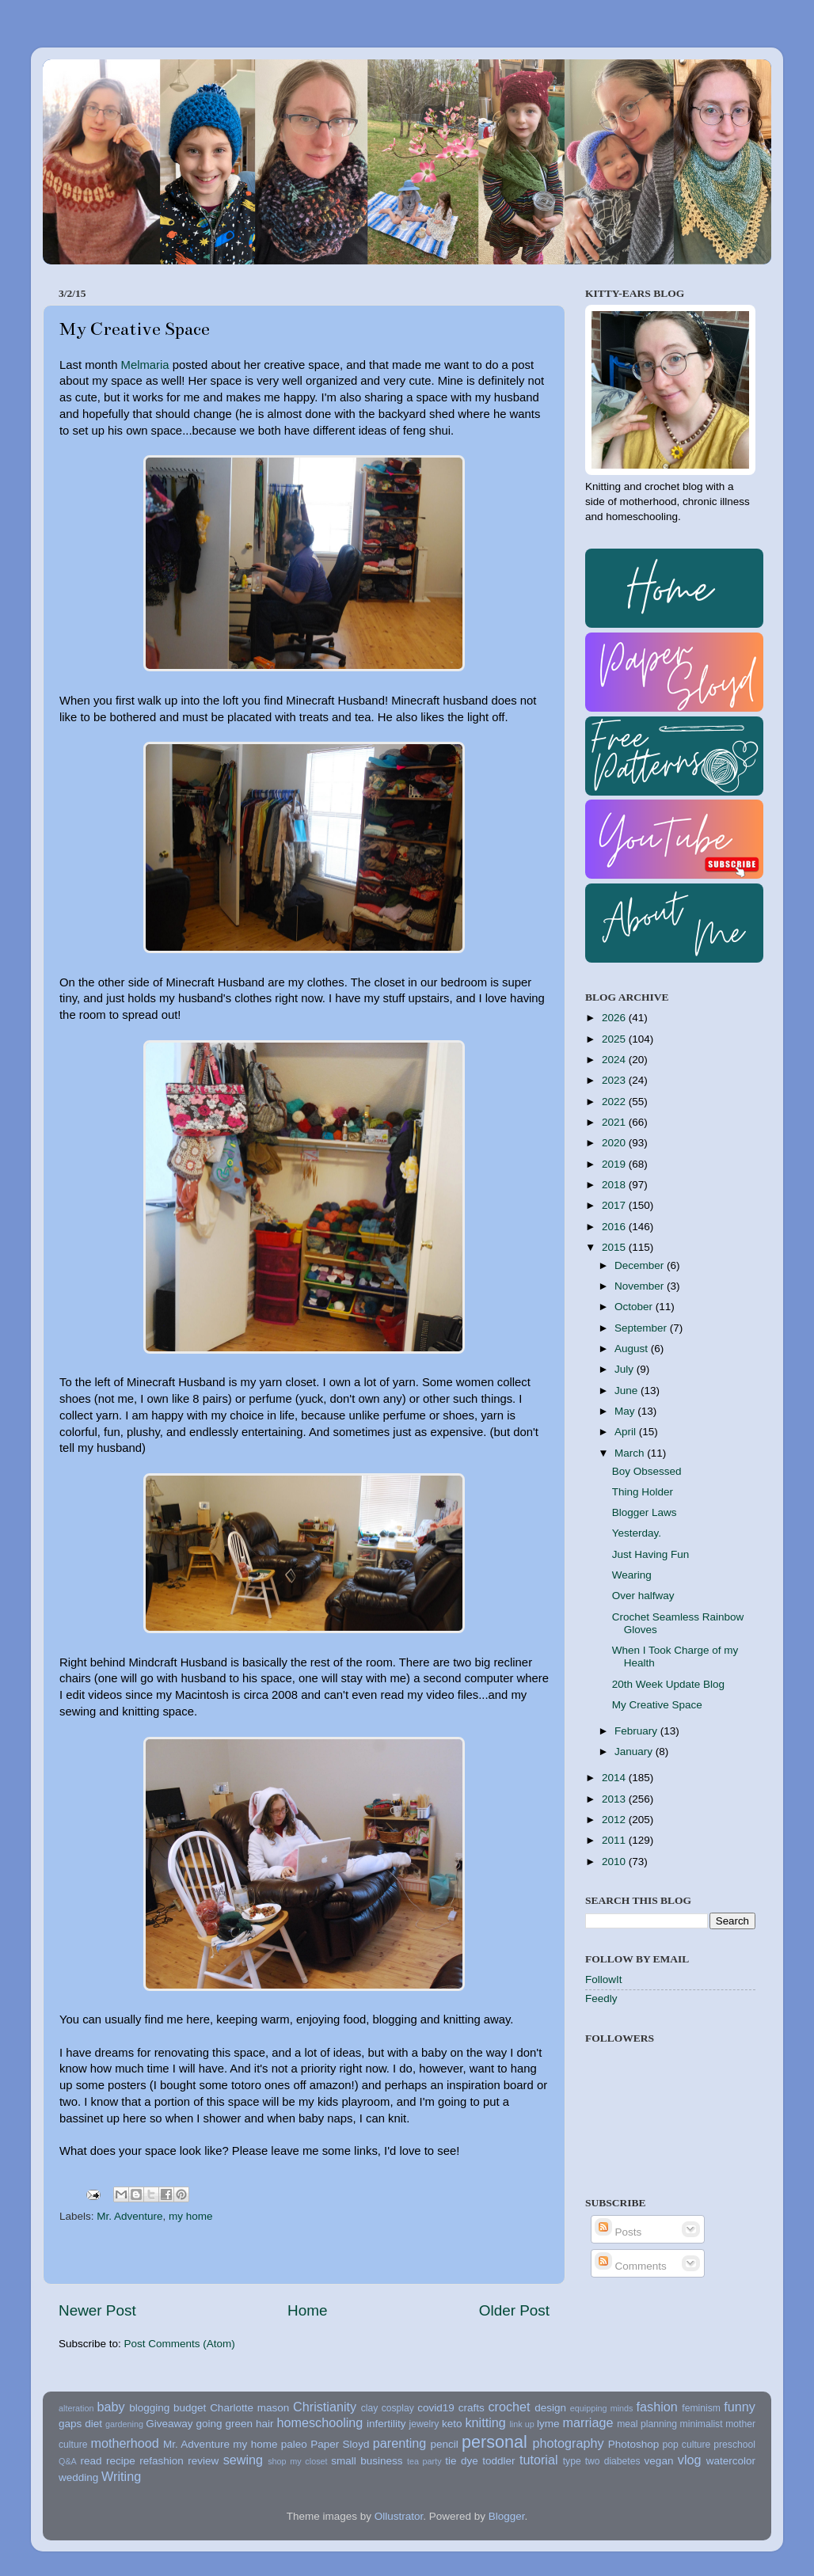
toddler (498, 2461)
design (550, 2408)
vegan (659, 2461)
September (642, 1328)
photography (568, 2443)
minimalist (701, 2424)
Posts (618, 2232)
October (635, 1307)
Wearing (632, 1575)
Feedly (601, 1998)
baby (110, 2406)
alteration (76, 2408)
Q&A (68, 2461)
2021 (615, 1122)
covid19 (436, 2408)
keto (452, 2424)
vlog (690, 2460)
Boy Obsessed (647, 1471)
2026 (615, 1018)
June (627, 1390)
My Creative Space (657, 1705)
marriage (588, 2422)
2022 (615, 1102)
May (625, 1411)
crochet (510, 2406)
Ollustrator (399, 2516)
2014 (615, 1778)
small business (366, 2461)
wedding (78, 2477)
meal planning (647, 2424)
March (630, 1453)
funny (739, 2406)
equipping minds (601, 2408)
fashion (657, 2406)
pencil (444, 2444)
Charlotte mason (249, 2408)
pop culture (687, 2444)
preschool (734, 2444)
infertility (386, 2424)
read (91, 2461)
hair (265, 2424)
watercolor (730, 2461)
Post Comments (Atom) (179, 2344)
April (626, 1432)
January (635, 1751)
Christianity (324, 2406)
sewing (243, 2460)
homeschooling (319, 2422)
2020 (615, 1143)
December (640, 1265)
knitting (485, 2422)
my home (191, 2216)
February (637, 1731)
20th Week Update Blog (668, 1684)
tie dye (461, 2461)
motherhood (124, 2443)
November (640, 1286)
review (203, 2461)
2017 (615, 1205)
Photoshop (634, 2444)
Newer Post (97, 2310)
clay (369, 2408)
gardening (124, 2424)
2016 (615, 1227)
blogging (149, 2408)
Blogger (507, 2516)
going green (224, 2424)
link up (521, 2424)
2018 (615, 1185)
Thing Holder (642, 1492)
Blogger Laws (644, 1512)
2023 (615, 1080)
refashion (161, 2461)
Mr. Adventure (129, 2216)
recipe (120, 2461)
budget (189, 2408)
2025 (615, 1039)
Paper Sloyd (339, 2444)
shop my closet (297, 2461)
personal (494, 2442)
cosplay (398, 2408)
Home (307, 2310)
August (632, 1348)
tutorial (538, 2460)
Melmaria (145, 365)
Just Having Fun (651, 1554)
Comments (631, 2266)
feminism (701, 2408)
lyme (548, 2424)
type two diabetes (602, 2461)
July (625, 1369)
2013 (615, 1799)
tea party (424, 2461)
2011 (615, 1840)
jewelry (424, 2424)
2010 (615, 1861)
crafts (471, 2408)
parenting (400, 2443)
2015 (615, 1247)
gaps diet (80, 2424)
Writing (121, 2476)
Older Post (514, 2310)
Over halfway (643, 1595)
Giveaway (169, 2424)
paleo (294, 2444)
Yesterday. (636, 1533)
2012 (615, 1820)
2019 (615, 1164)
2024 (615, 1060)
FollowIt (603, 1979)
